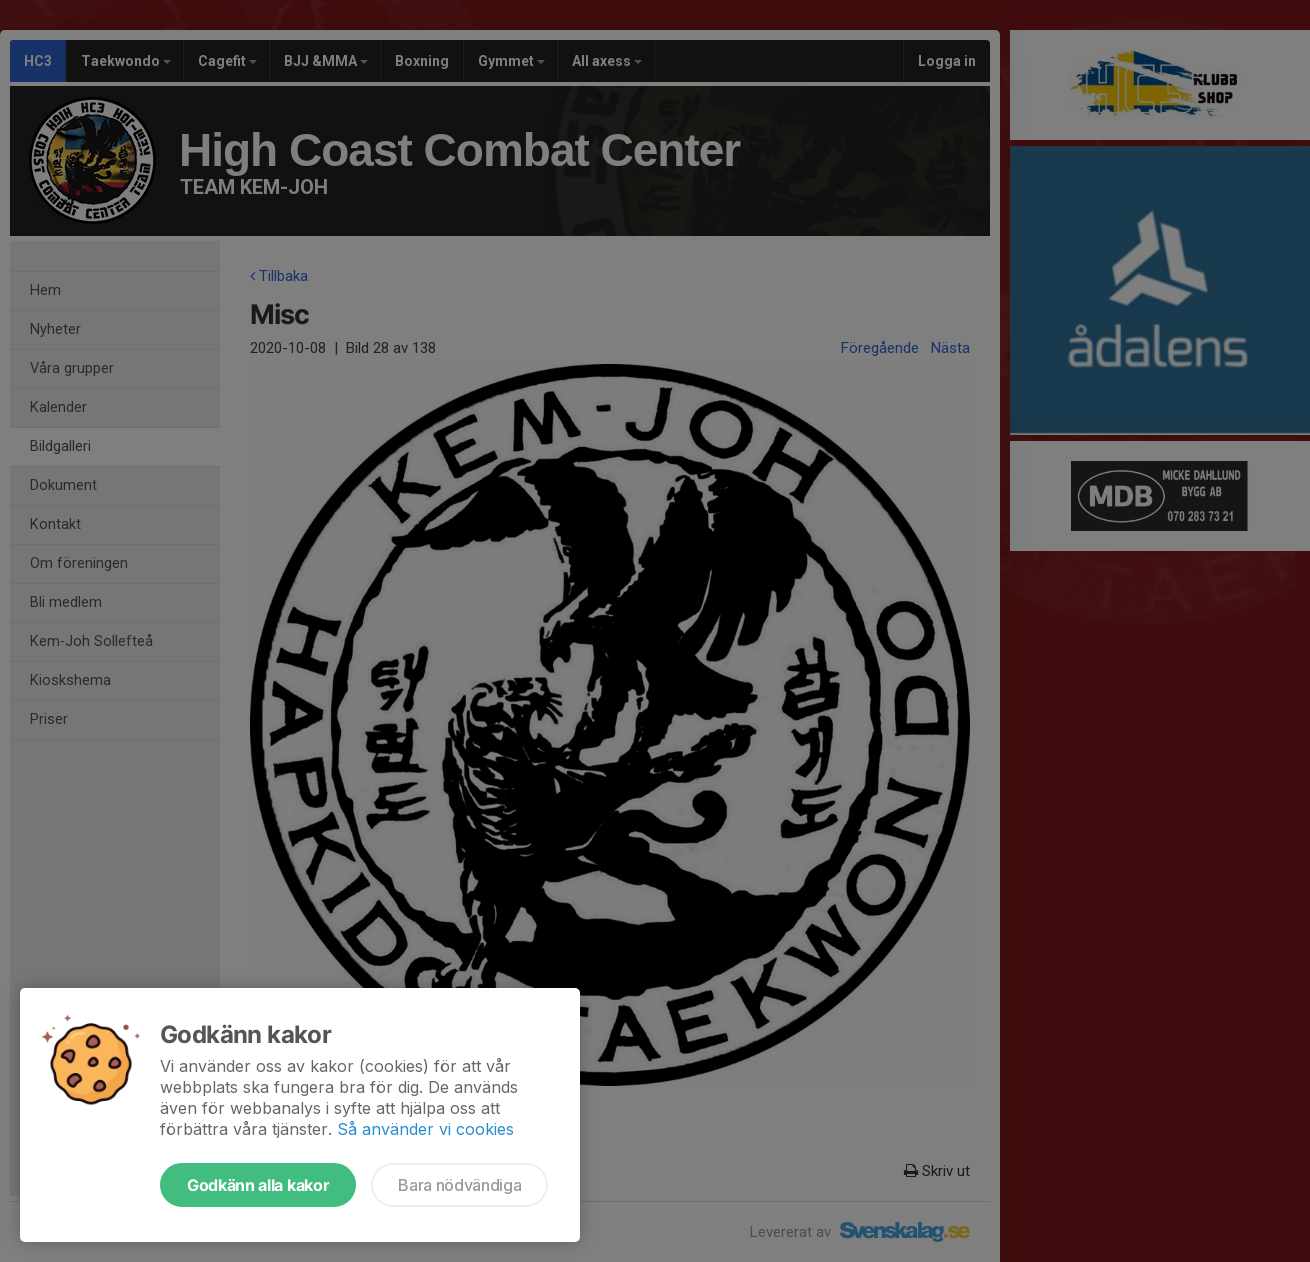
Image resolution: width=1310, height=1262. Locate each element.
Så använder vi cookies (425, 1129)
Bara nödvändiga (459, 1185)
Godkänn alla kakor (258, 1185)
